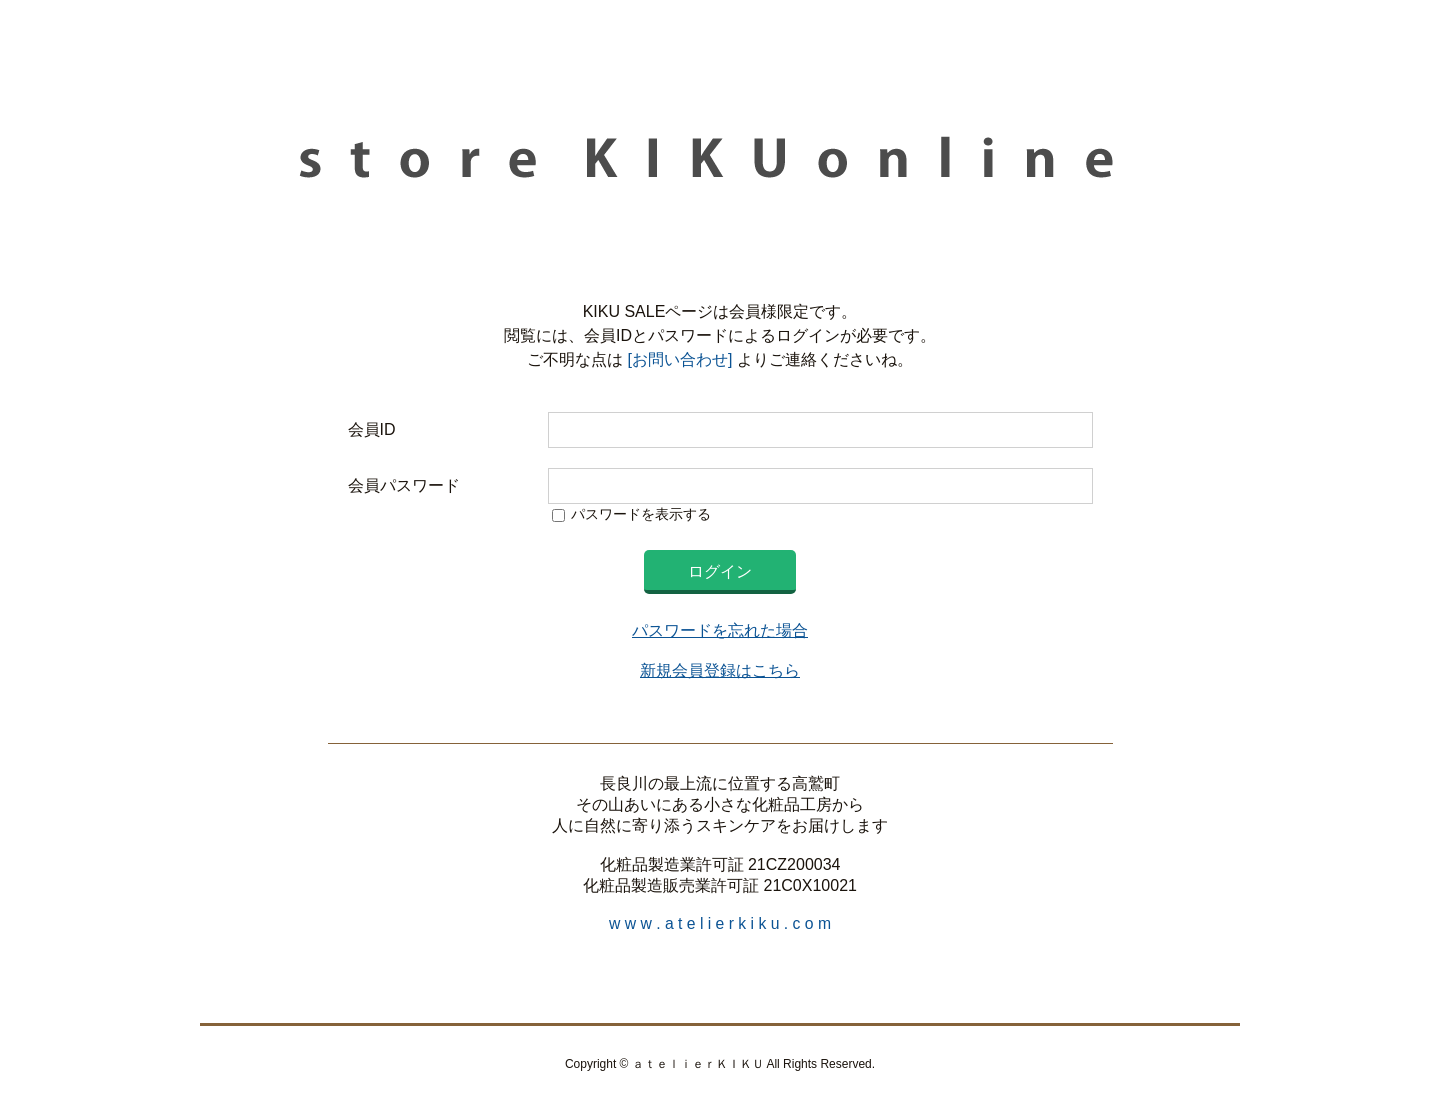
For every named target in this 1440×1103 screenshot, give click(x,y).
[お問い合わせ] (677, 359)
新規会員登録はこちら (720, 670)
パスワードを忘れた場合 (720, 630)
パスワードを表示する (641, 514)
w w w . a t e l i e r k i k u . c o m (720, 923)
